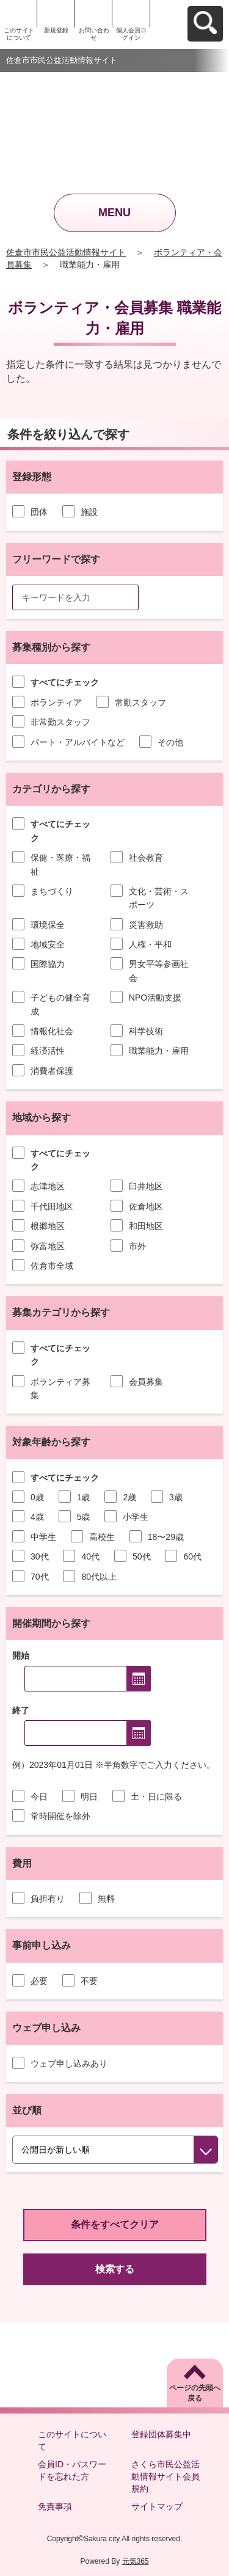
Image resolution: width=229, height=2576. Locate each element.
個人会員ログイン (131, 34)
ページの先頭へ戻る (194, 2393)
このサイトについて (19, 34)
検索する (114, 2269)
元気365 (135, 2561)
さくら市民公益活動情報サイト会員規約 (165, 2476)
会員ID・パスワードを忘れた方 (72, 2470)
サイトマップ (157, 2506)
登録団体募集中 (161, 2434)
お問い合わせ (94, 34)
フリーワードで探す (56, 559)
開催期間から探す (51, 1623)
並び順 (27, 2110)
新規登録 (56, 30)
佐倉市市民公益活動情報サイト (66, 252)
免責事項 (55, 2506)
